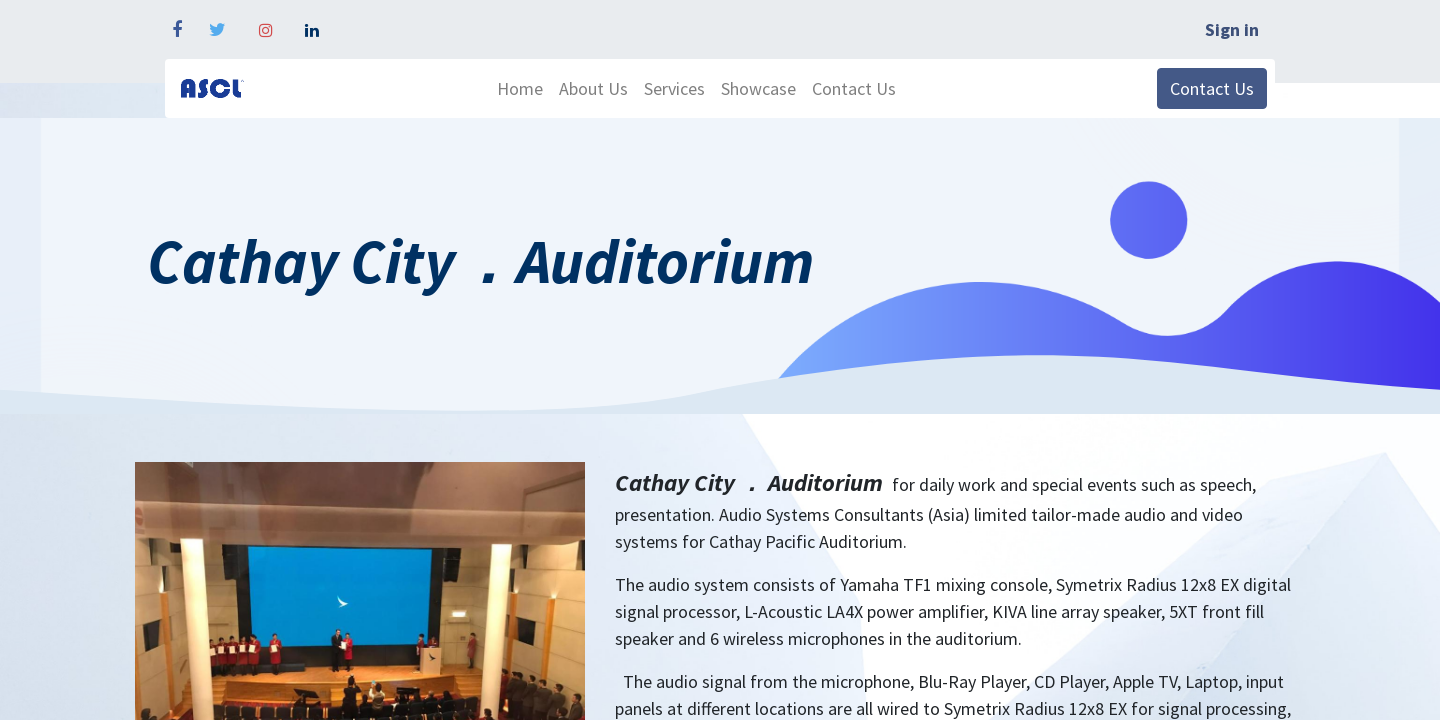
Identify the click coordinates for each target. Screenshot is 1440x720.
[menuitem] (520, 88)
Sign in (1232, 29)
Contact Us (1212, 88)
